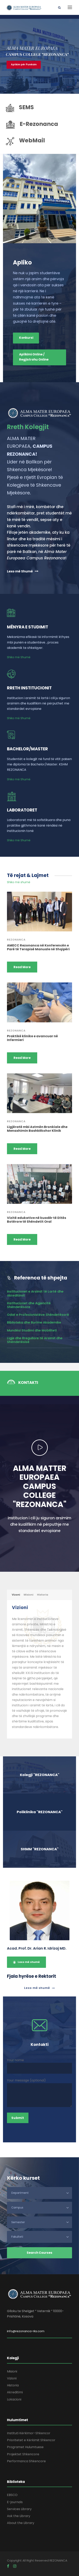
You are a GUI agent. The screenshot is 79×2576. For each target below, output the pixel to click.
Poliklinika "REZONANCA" (39, 1811)
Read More (22, 967)
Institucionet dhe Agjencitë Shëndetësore (29, 1305)
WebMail (32, 140)
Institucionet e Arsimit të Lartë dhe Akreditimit (35, 1293)
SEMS (26, 107)
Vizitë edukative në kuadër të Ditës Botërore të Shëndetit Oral (36, 1220)
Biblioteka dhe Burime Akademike (34, 1322)
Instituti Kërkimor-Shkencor (28, 2433)
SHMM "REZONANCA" (40, 1849)
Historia (13, 2385)
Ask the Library (18, 2516)
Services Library (19, 2509)
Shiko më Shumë (18, 657)
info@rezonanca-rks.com (25, 2331)
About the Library (20, 2523)
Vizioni (12, 2378)
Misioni (12, 2371)
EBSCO (12, 2495)
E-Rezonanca (39, 124)
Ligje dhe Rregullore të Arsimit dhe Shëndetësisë (34, 1340)
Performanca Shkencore (26, 2461)
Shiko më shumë (18, 882)
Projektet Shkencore (23, 2454)
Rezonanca (16, 940)
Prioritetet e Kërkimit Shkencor (31, 2440)
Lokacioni (14, 2399)
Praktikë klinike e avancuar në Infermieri (32, 1038)
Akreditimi (15, 2392)
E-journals (15, 2502)
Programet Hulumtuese (25, 2447)
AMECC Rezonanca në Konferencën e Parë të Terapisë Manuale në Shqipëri (38, 947)
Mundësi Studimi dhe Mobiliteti (32, 1330)
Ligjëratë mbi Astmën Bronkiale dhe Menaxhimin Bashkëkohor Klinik (37, 1129)
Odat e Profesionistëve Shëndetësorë (38, 1314)
